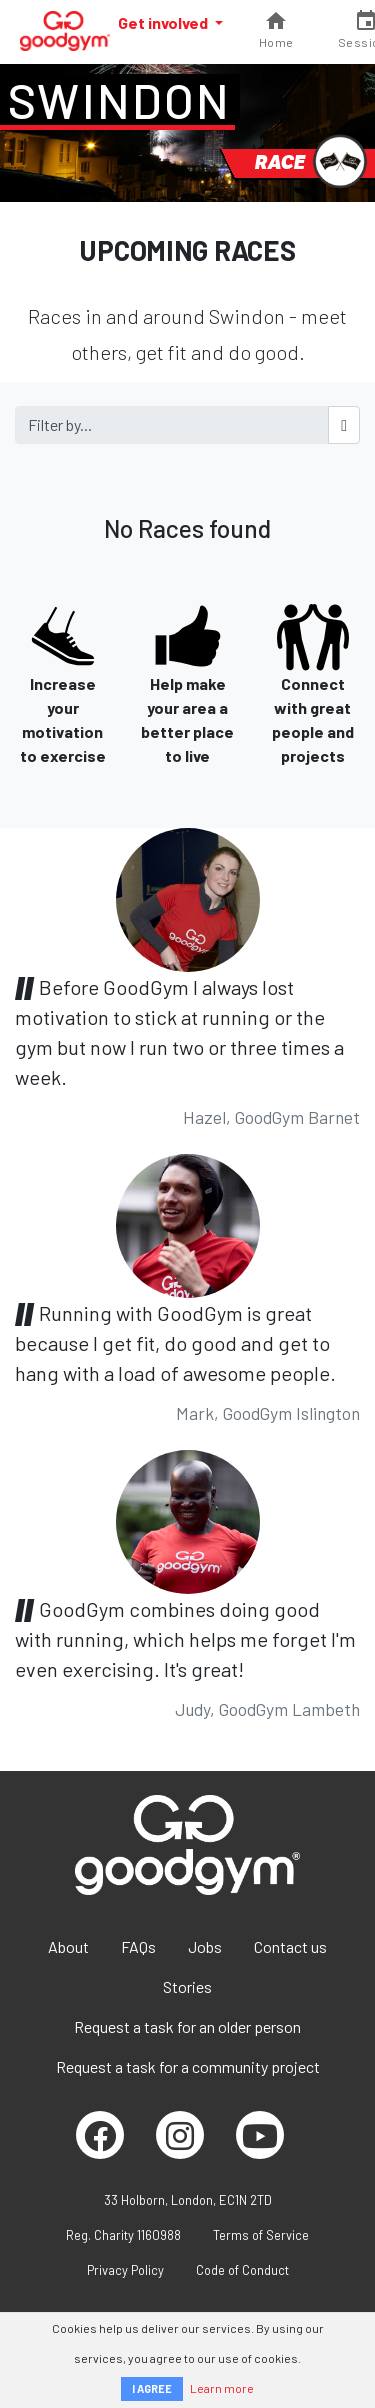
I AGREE (152, 2388)
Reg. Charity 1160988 (123, 2235)
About (68, 1946)
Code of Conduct (242, 2270)
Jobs (205, 1946)
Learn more (222, 2388)
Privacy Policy (125, 2270)
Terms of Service (261, 2235)
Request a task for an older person (187, 2026)
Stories (187, 1986)
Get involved (164, 22)
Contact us (290, 1946)
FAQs (138, 1946)
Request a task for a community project (188, 2066)
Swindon (120, 100)
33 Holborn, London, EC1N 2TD (188, 2200)
